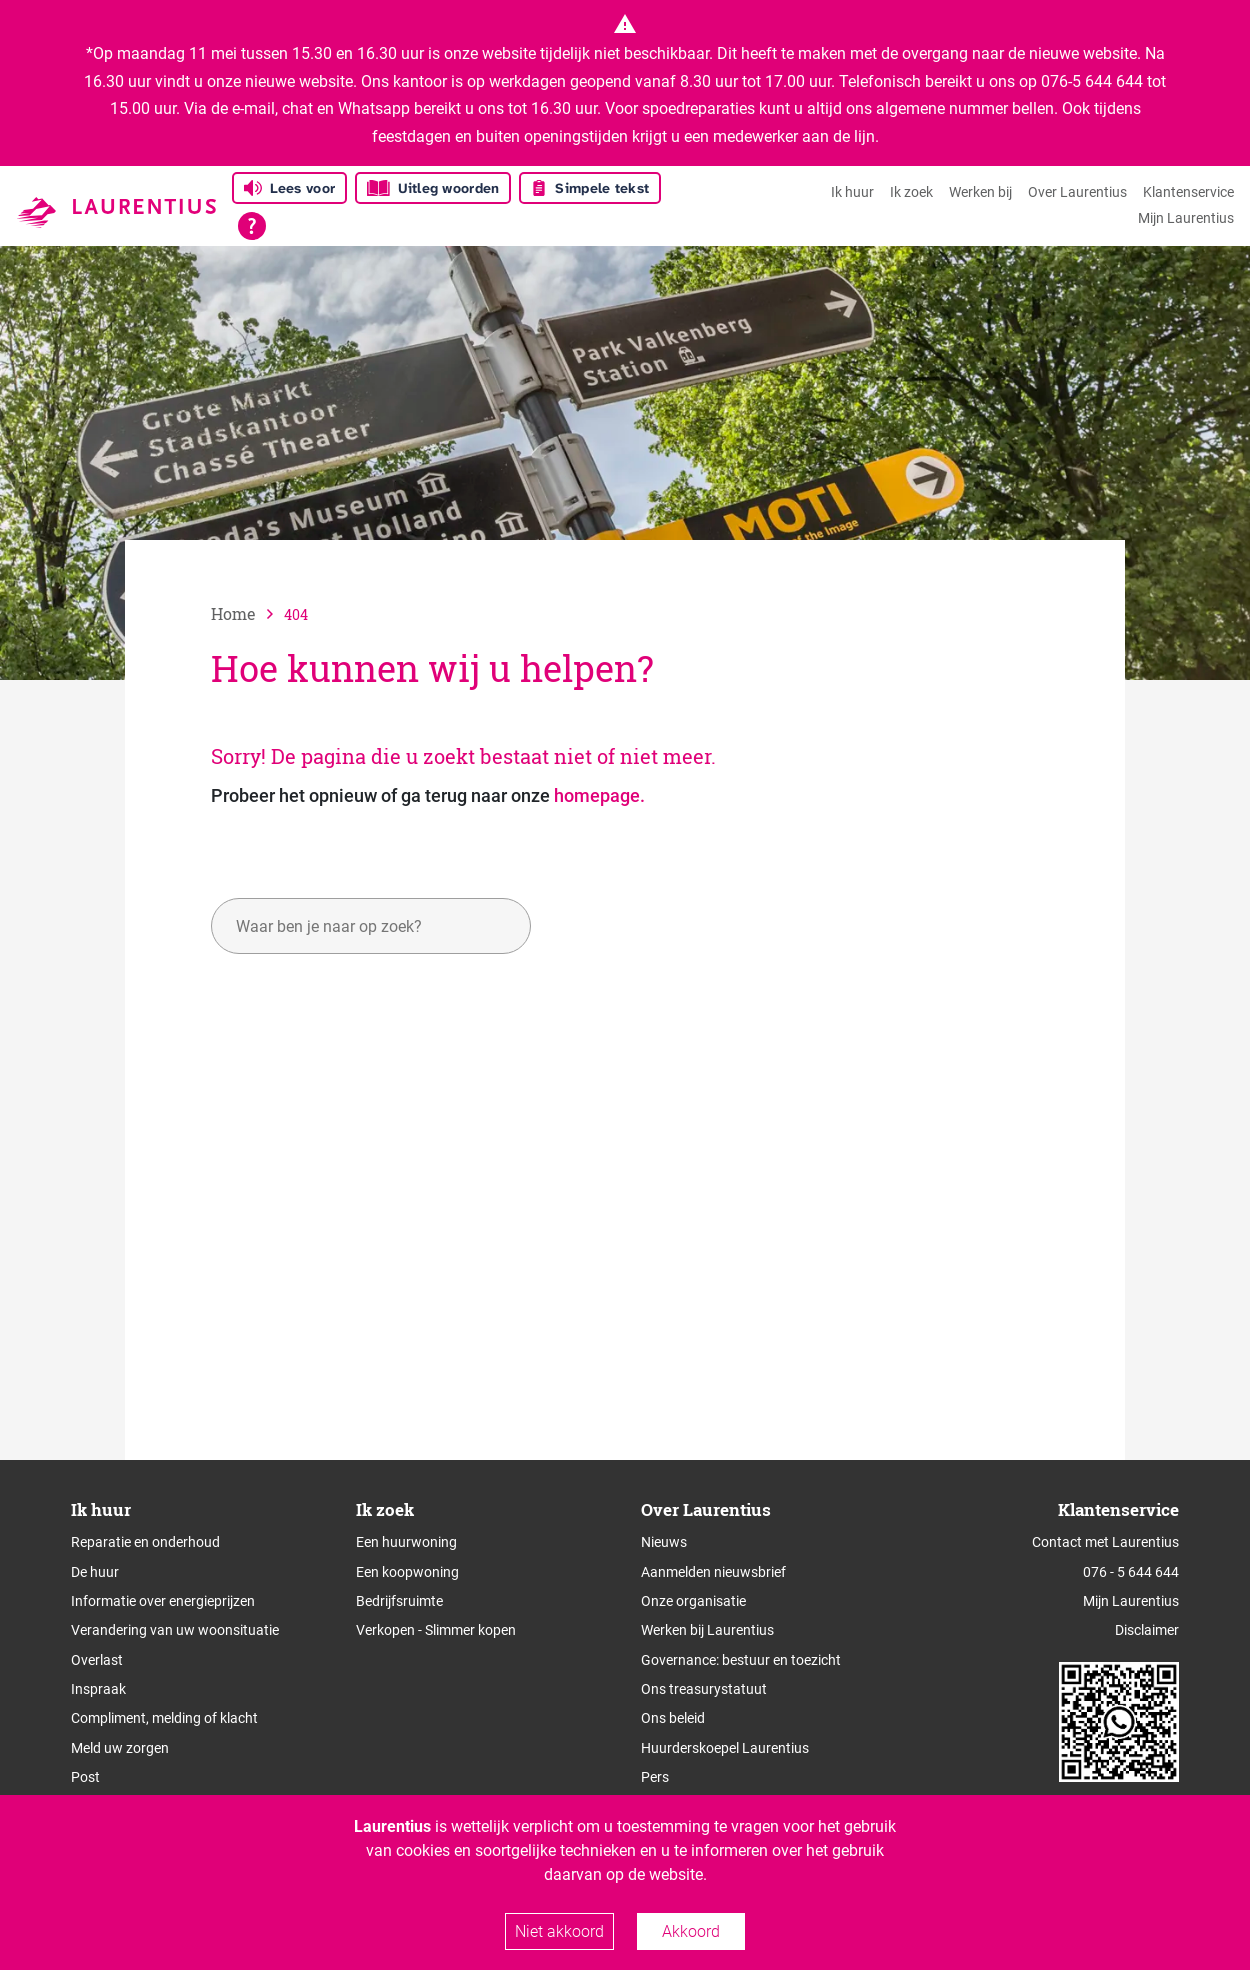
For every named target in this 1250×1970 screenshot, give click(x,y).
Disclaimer (1147, 1630)
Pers (655, 1777)
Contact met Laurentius (1105, 1542)
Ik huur (852, 192)
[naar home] (247, 613)
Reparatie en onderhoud (145, 1542)
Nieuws (664, 1542)
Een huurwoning (406, 1542)
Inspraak (98, 1689)
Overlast (97, 1660)
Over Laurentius (1077, 192)
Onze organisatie (693, 1601)
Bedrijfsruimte (399, 1601)
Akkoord (691, 1931)
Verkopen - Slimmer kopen (436, 1630)
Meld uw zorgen (120, 1748)
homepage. (599, 795)
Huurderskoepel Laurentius (725, 1748)
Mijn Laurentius (1186, 218)
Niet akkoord (559, 1931)
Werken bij (980, 192)
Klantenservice (1188, 192)
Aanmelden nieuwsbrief (713, 1572)
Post (85, 1777)
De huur (95, 1572)
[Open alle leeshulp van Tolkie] (252, 226)
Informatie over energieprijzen (163, 1601)
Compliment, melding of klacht (164, 1718)
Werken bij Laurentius (707, 1630)
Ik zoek (911, 192)
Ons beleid (673, 1718)
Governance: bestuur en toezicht (741, 1660)
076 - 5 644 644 (1131, 1572)
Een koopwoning (407, 1572)
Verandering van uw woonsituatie (175, 1630)
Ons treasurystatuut (704, 1689)
